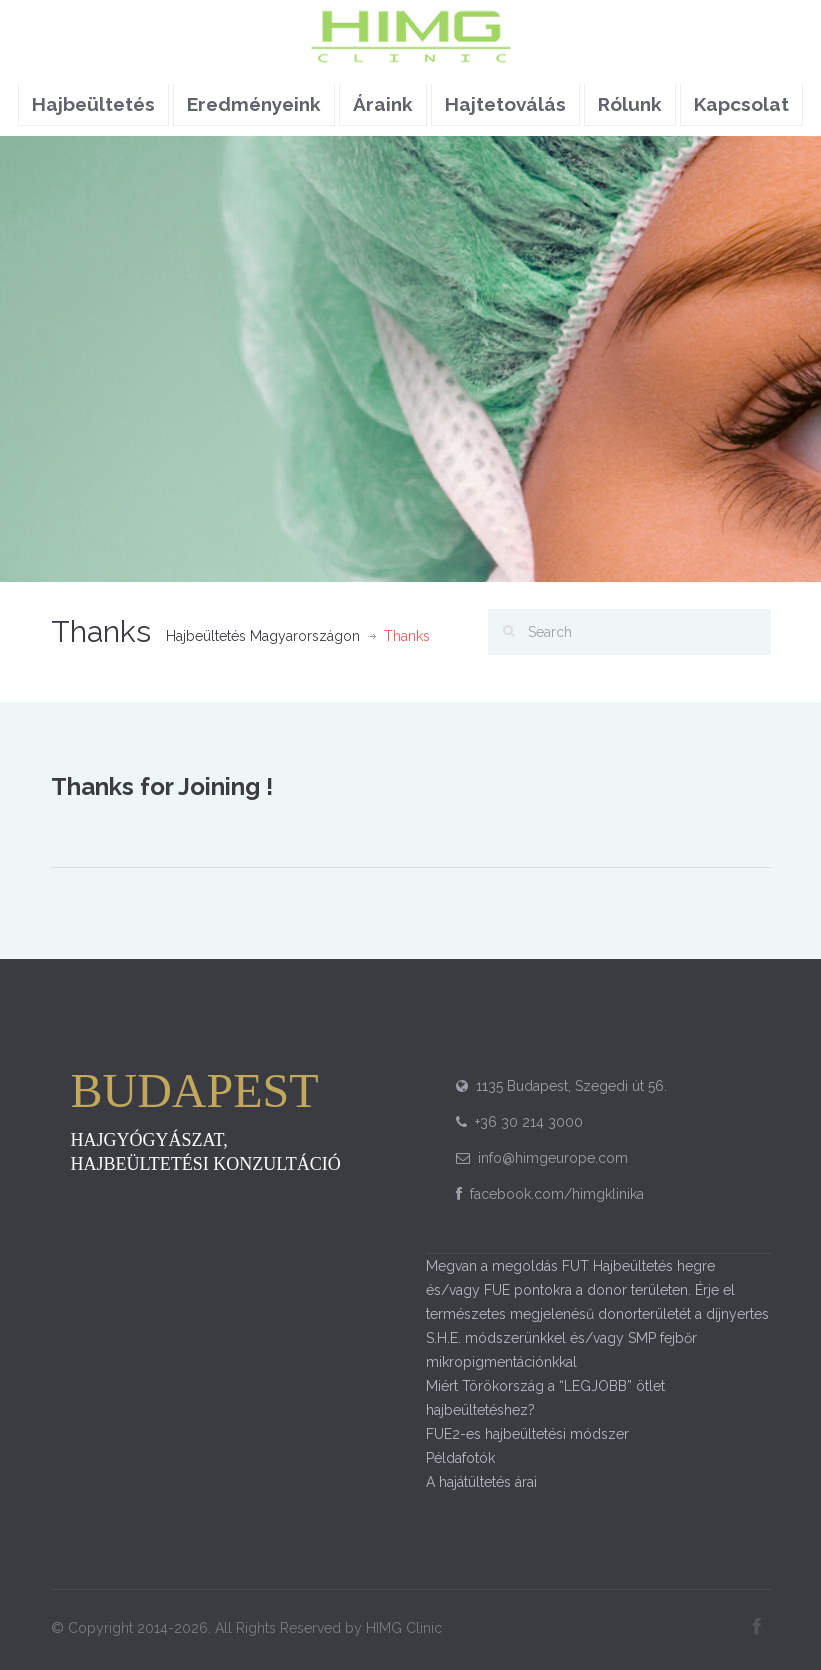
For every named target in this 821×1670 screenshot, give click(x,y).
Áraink (383, 104)
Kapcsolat (741, 104)
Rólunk (630, 104)
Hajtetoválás (505, 104)
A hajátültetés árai (481, 1482)
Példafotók (460, 1458)
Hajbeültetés (93, 104)
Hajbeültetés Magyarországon (263, 636)
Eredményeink (254, 104)
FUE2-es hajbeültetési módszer (527, 1434)
